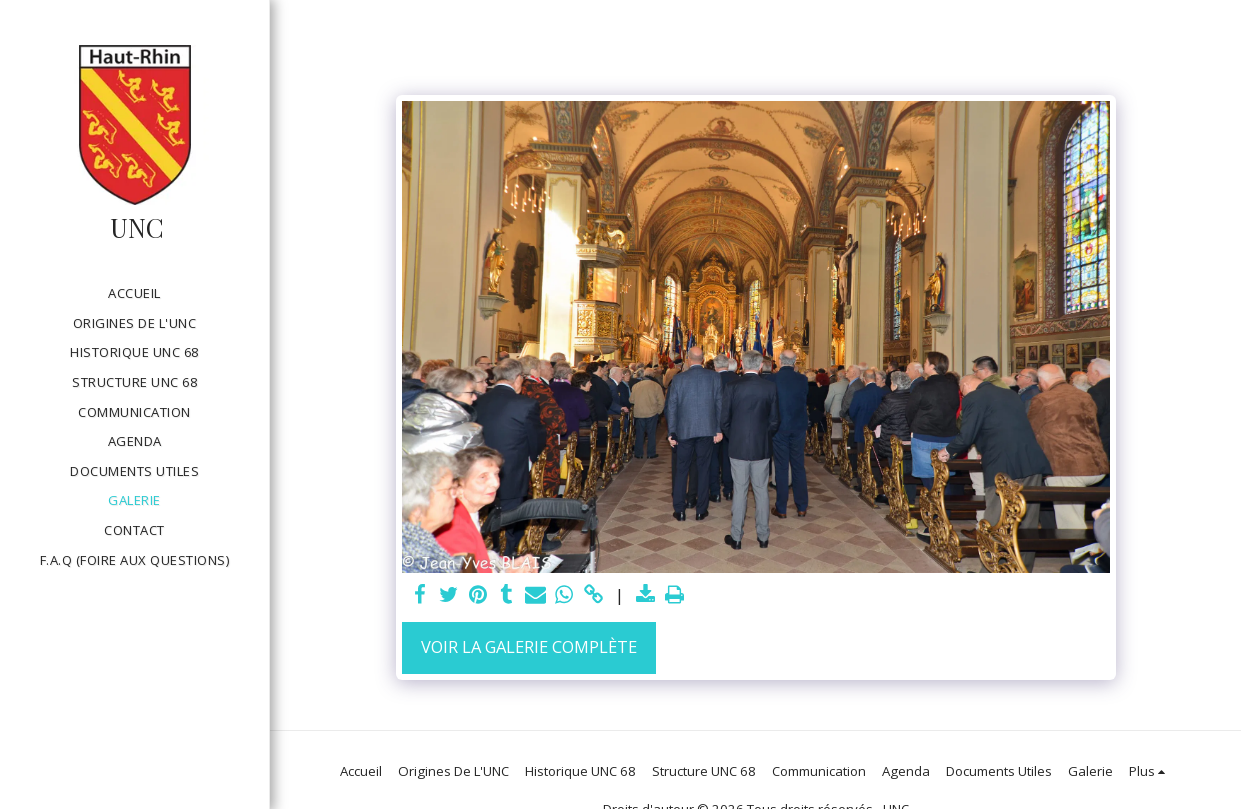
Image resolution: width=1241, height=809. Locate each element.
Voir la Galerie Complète (529, 646)
